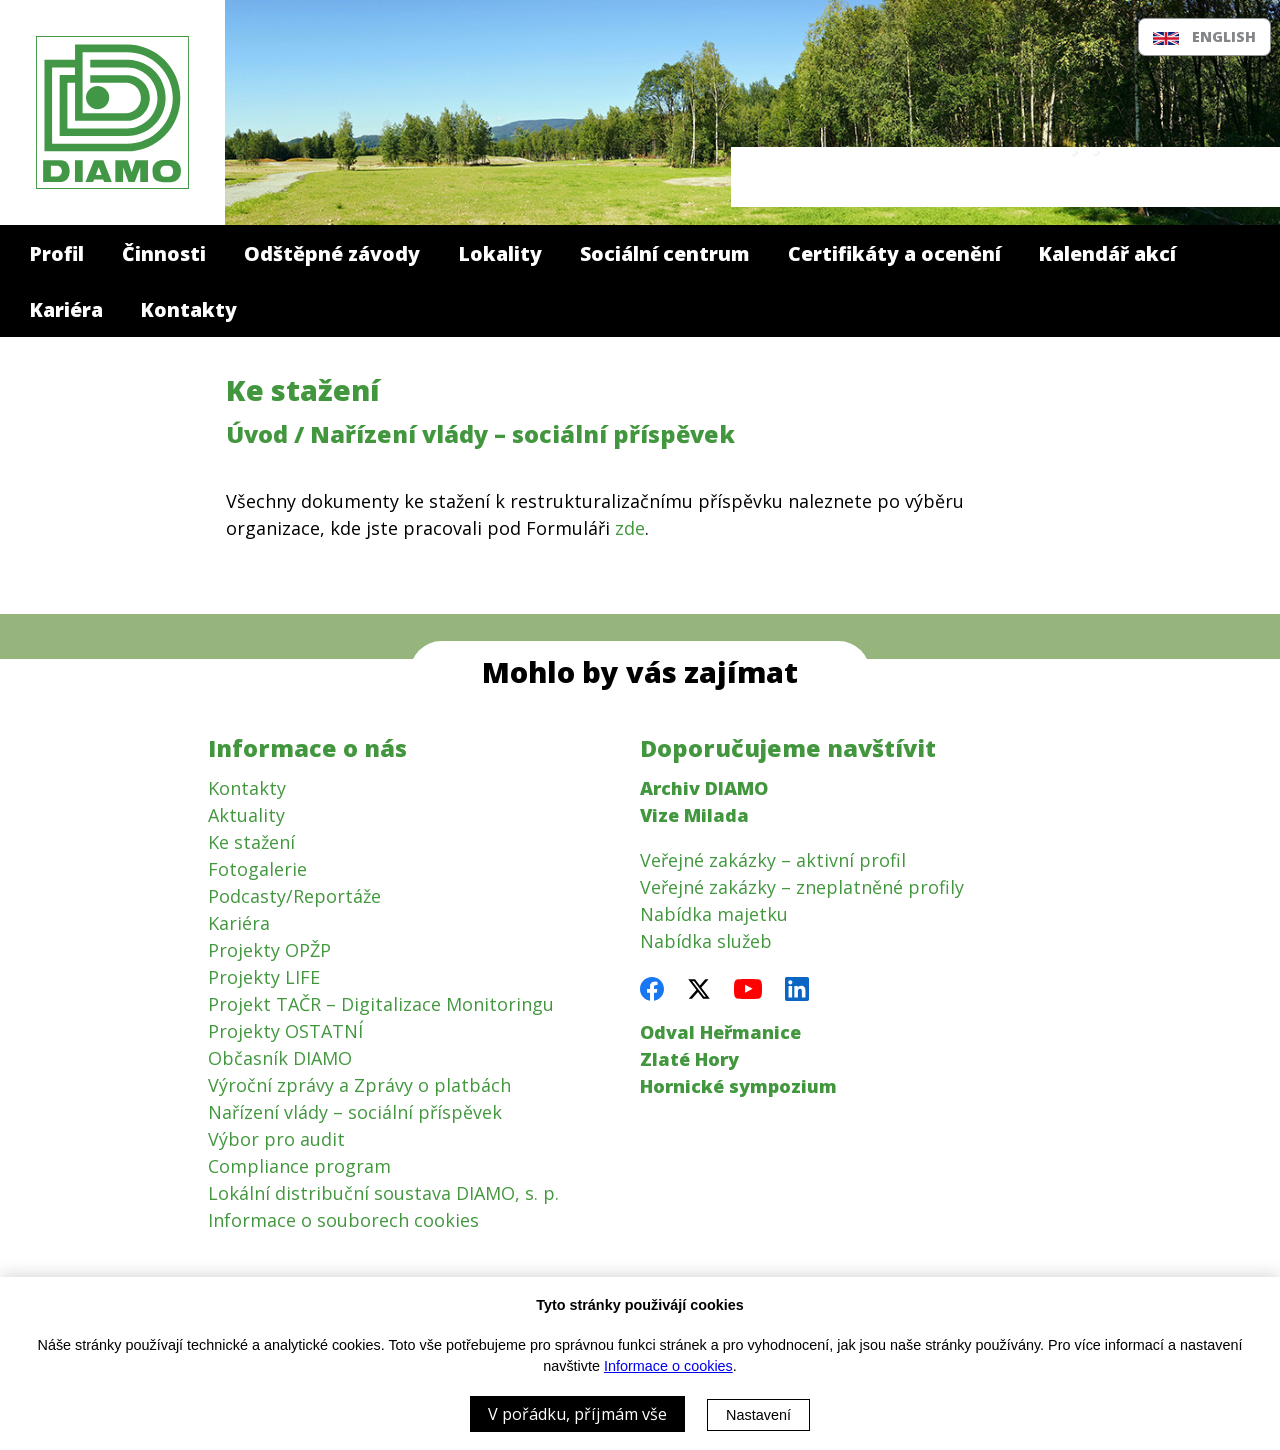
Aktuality (246, 815)
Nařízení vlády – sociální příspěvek (355, 1112)
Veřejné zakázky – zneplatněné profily (802, 887)
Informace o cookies (668, 1366)
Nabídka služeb (706, 941)
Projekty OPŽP (269, 950)
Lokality (500, 253)
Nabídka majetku (714, 914)
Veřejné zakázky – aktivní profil (773, 860)
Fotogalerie (257, 869)
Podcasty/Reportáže (294, 896)
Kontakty (189, 309)
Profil (57, 253)
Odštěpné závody (332, 253)
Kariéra (66, 309)
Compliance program (299, 1166)
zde (630, 528)
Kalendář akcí (1107, 253)
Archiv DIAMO (704, 788)
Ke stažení (303, 389)
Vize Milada (694, 815)
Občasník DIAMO (280, 1058)
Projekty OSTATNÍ (285, 1031)
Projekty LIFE (264, 977)
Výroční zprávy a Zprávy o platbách (359, 1085)
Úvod (257, 434)
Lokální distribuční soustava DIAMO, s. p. (383, 1193)
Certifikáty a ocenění (894, 253)
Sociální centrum (664, 253)
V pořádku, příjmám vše (577, 1414)
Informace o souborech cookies (343, 1220)
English (1204, 36)
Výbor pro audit (276, 1139)
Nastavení (758, 1415)
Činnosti (164, 253)
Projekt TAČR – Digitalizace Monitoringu (381, 1004)
